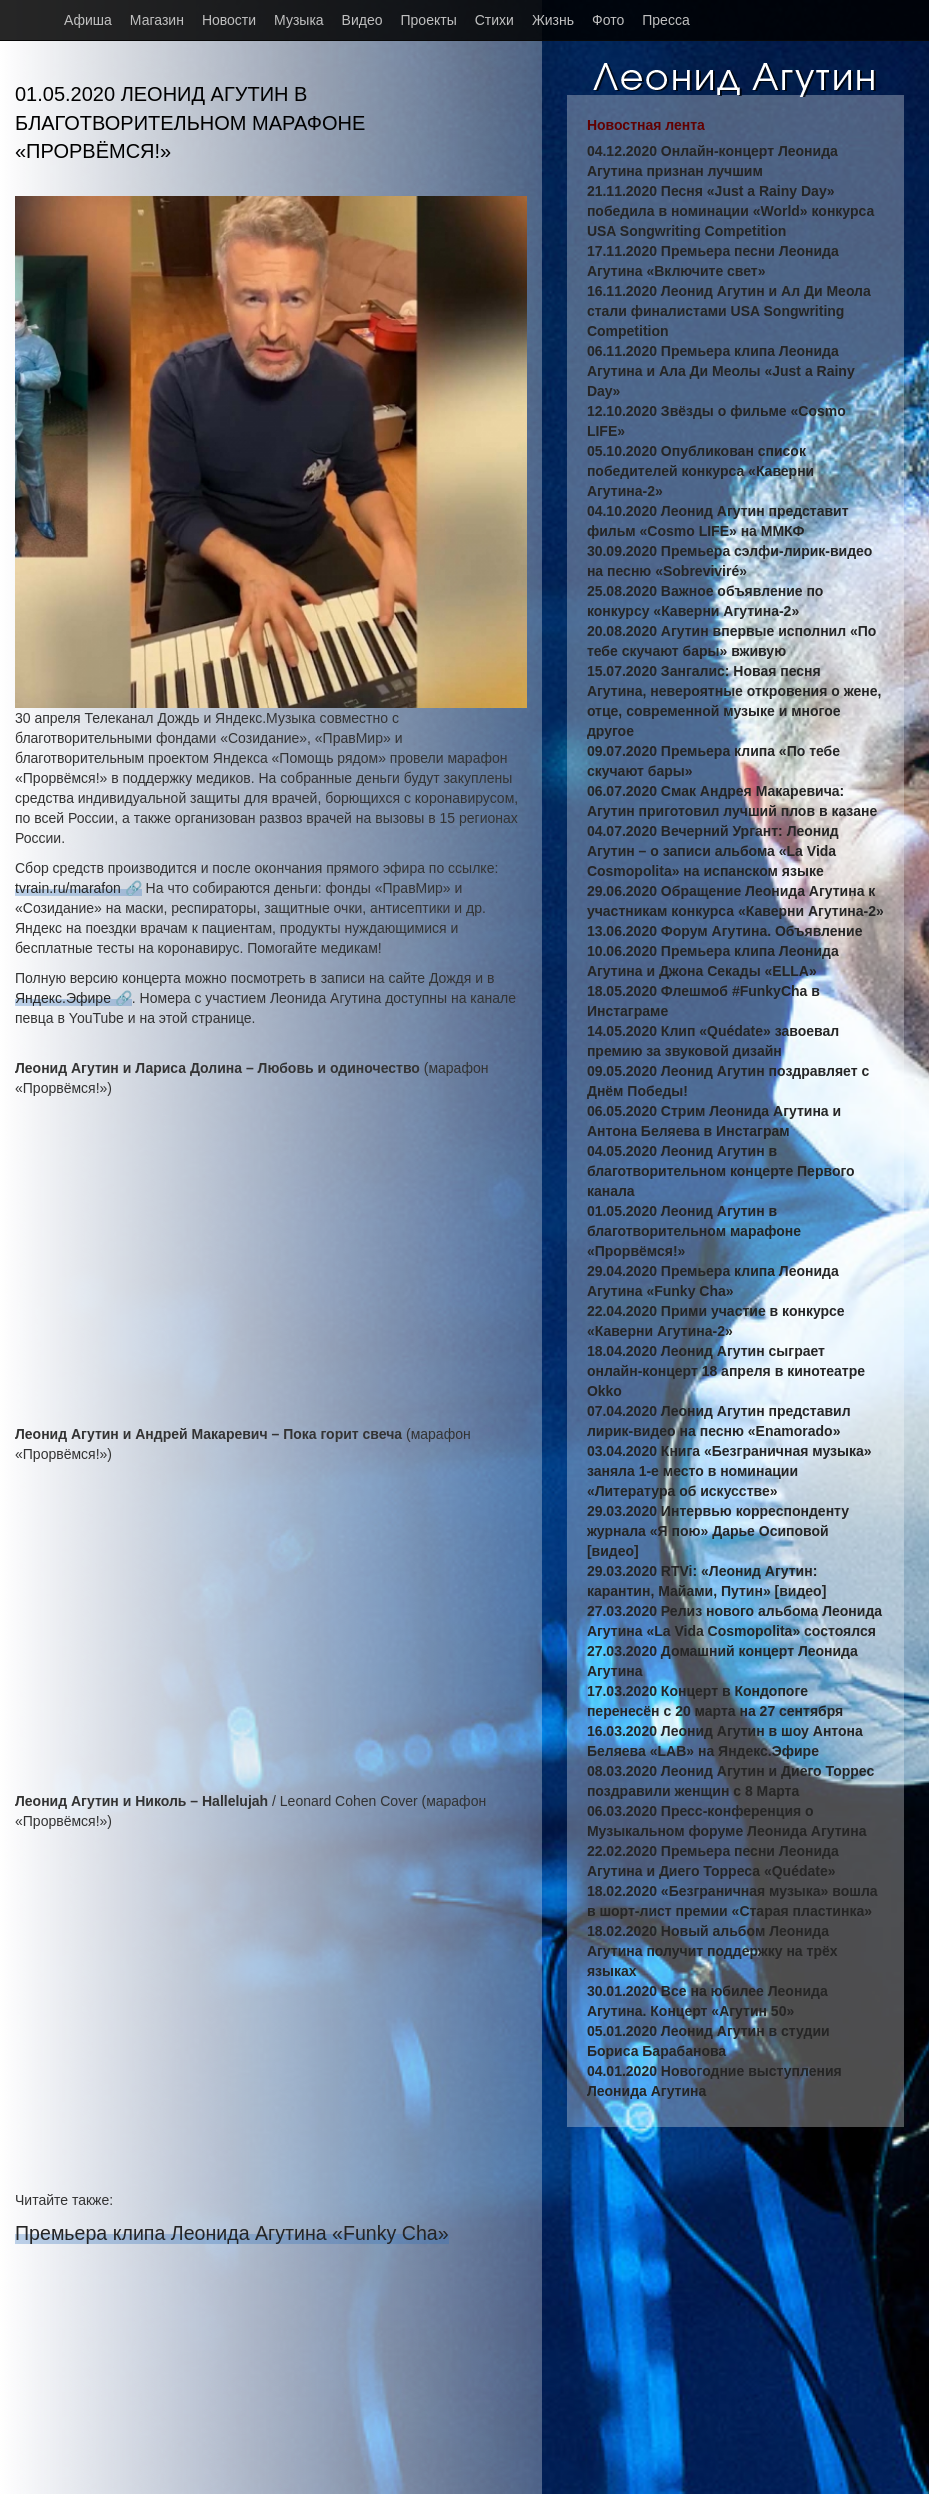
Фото (608, 20)
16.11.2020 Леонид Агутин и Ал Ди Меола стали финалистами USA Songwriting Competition (729, 311)
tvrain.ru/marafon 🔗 (78, 888)
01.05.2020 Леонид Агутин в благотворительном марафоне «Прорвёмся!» (694, 1231)
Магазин (157, 20)
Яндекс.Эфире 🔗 (73, 998)
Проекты (429, 20)
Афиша (88, 20)
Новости (229, 20)
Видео (362, 20)
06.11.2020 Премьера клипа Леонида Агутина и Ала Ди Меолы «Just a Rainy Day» (721, 371)
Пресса (665, 20)
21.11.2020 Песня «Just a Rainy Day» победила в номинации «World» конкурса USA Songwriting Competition (730, 211)
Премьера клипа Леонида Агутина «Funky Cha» (232, 2233)
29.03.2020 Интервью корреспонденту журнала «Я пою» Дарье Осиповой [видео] (718, 1531)
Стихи (494, 20)
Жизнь (553, 20)
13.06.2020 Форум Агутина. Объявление (725, 931)
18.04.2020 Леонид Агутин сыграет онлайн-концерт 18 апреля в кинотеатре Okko (726, 1371)
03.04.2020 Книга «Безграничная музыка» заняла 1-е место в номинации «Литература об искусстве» (729, 1471)
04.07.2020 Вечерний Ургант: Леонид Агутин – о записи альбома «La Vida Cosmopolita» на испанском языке (713, 851)
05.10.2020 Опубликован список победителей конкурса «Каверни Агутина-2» (700, 471)
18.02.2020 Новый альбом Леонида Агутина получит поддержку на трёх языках (712, 1951)
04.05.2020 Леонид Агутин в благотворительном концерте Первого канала (721, 1171)
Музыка (299, 20)
